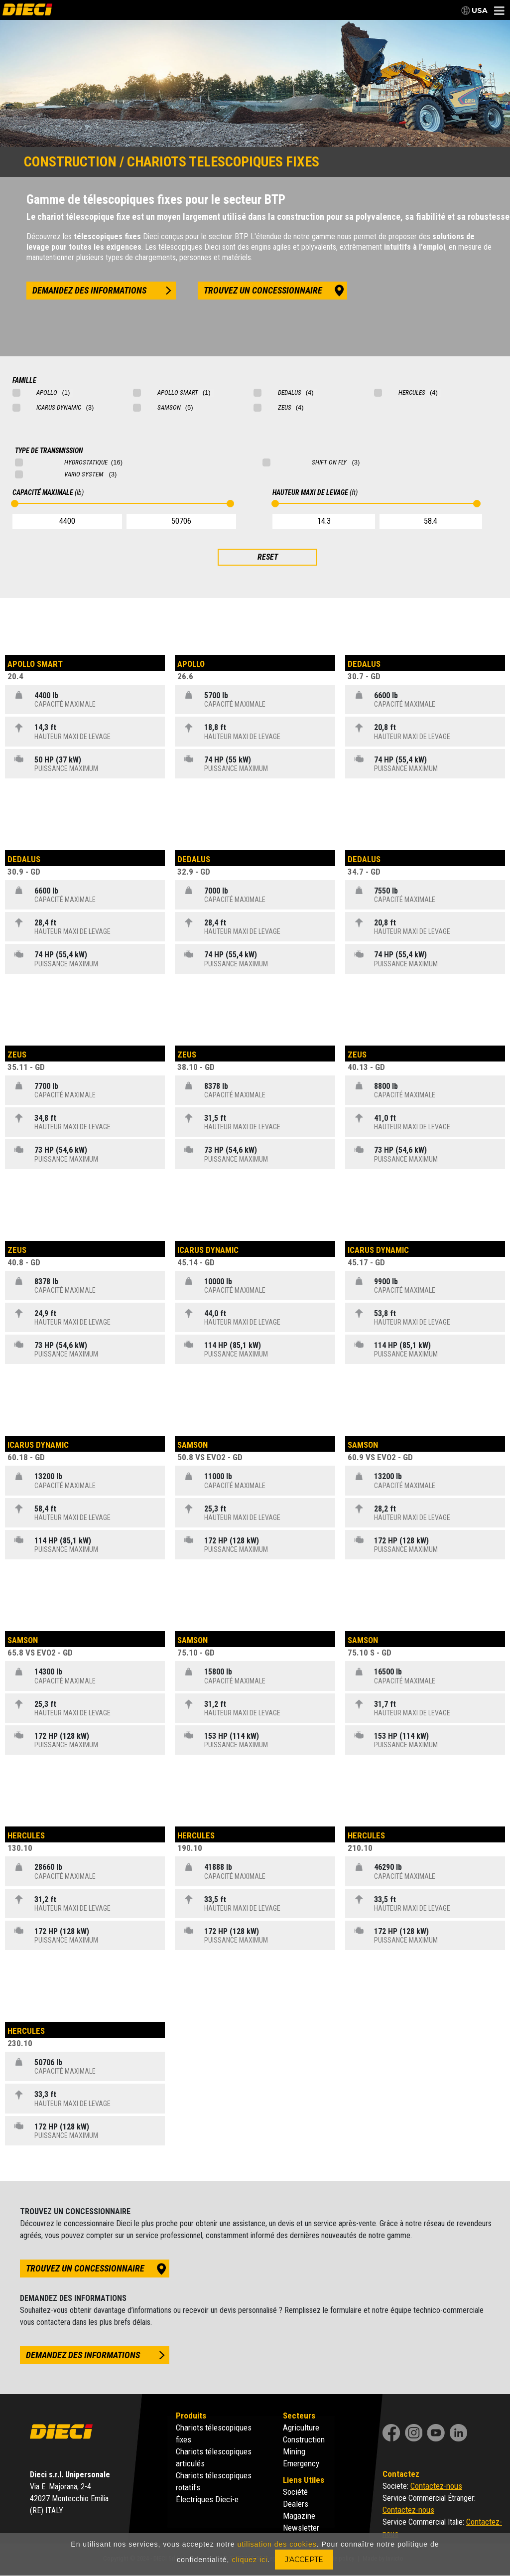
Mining (294, 2451)
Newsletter (301, 2528)
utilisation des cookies (277, 2544)
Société (295, 2492)
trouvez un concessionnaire (263, 290)
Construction (304, 2439)
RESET (267, 557)
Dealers (295, 2504)
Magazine (299, 2516)
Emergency (301, 2463)
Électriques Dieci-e (207, 2499)
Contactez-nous (436, 2486)
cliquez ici (249, 2560)
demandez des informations (89, 290)
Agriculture (301, 2427)
